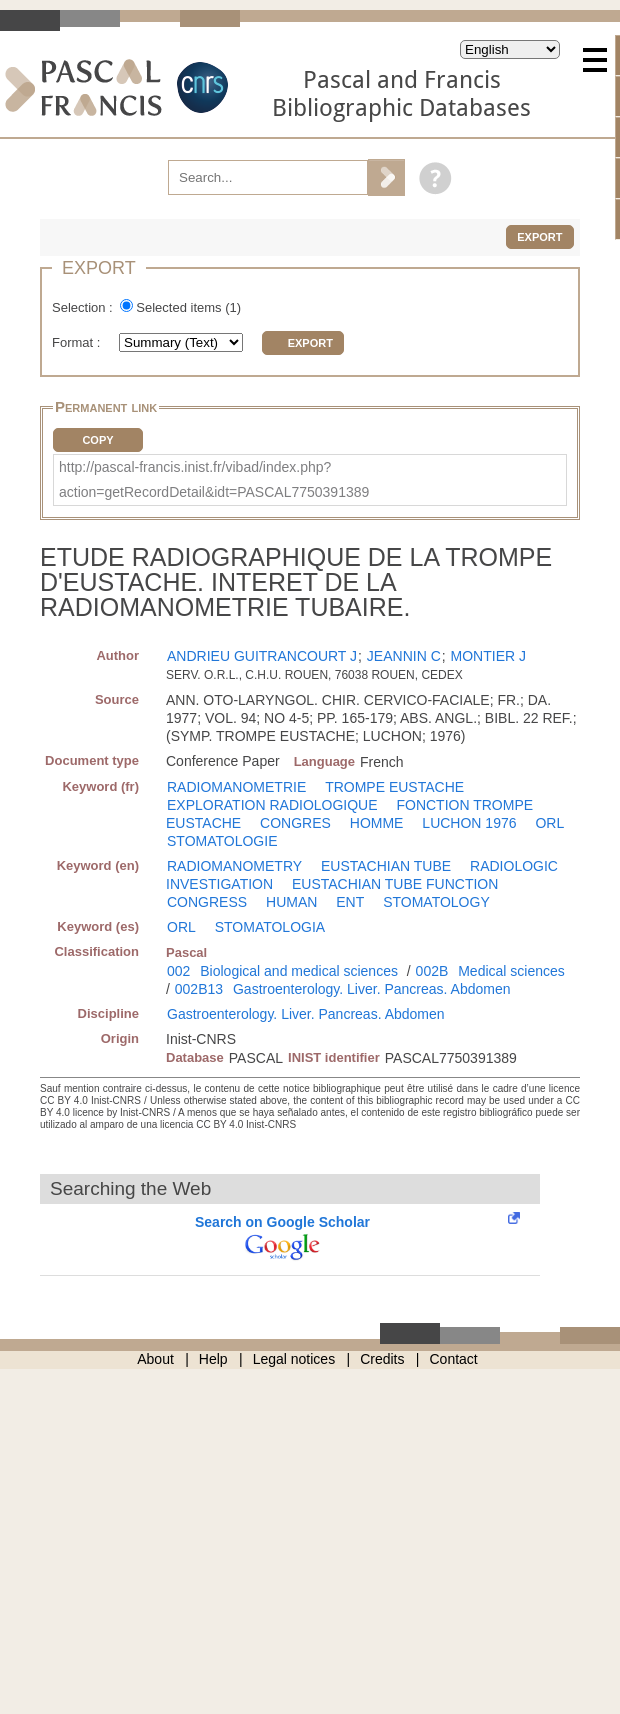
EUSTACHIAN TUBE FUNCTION (395, 884)
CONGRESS (207, 902)
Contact (454, 1359)
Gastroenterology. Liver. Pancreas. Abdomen (372, 989)
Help (213, 1359)
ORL (549, 823)
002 (178, 971)
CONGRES (295, 823)
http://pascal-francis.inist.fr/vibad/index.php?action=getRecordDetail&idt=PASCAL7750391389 (214, 479)
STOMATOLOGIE (222, 841)
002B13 (199, 989)
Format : (78, 342)
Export (539, 237)
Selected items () (188, 307)
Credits (382, 1359)
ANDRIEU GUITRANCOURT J (262, 656)
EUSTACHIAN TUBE (386, 866)
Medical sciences (511, 971)
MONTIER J (488, 656)
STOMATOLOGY (436, 902)
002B (432, 971)
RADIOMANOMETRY (234, 866)
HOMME (377, 823)
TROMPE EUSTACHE (394, 787)
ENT (350, 902)
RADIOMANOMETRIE (236, 787)
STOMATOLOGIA (270, 927)
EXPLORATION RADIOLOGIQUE (272, 805)
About (155, 1359)
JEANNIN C (404, 656)
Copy (97, 440)
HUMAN (291, 902)
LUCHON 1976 (469, 823)
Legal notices (294, 1359)
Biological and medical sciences (299, 971)
